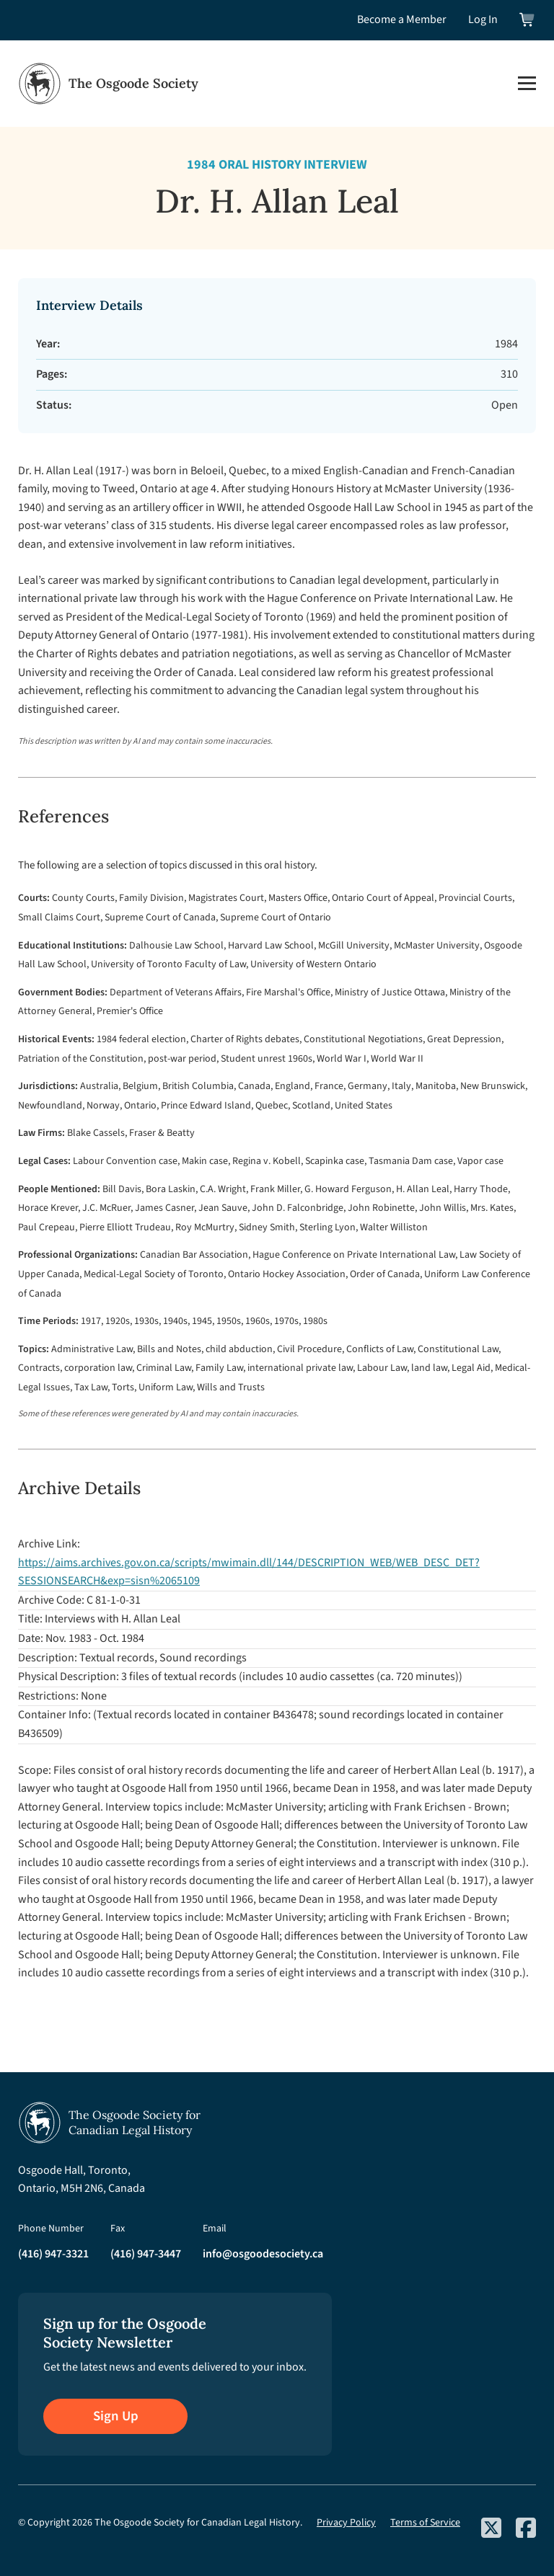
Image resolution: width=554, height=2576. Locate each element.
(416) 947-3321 (53, 2254)
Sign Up (115, 2416)
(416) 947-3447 (145, 2254)
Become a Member (402, 19)
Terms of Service (425, 2522)
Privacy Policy (346, 2522)
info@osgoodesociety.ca (263, 2254)
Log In (483, 19)
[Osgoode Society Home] (108, 83)
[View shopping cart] (527, 20)
